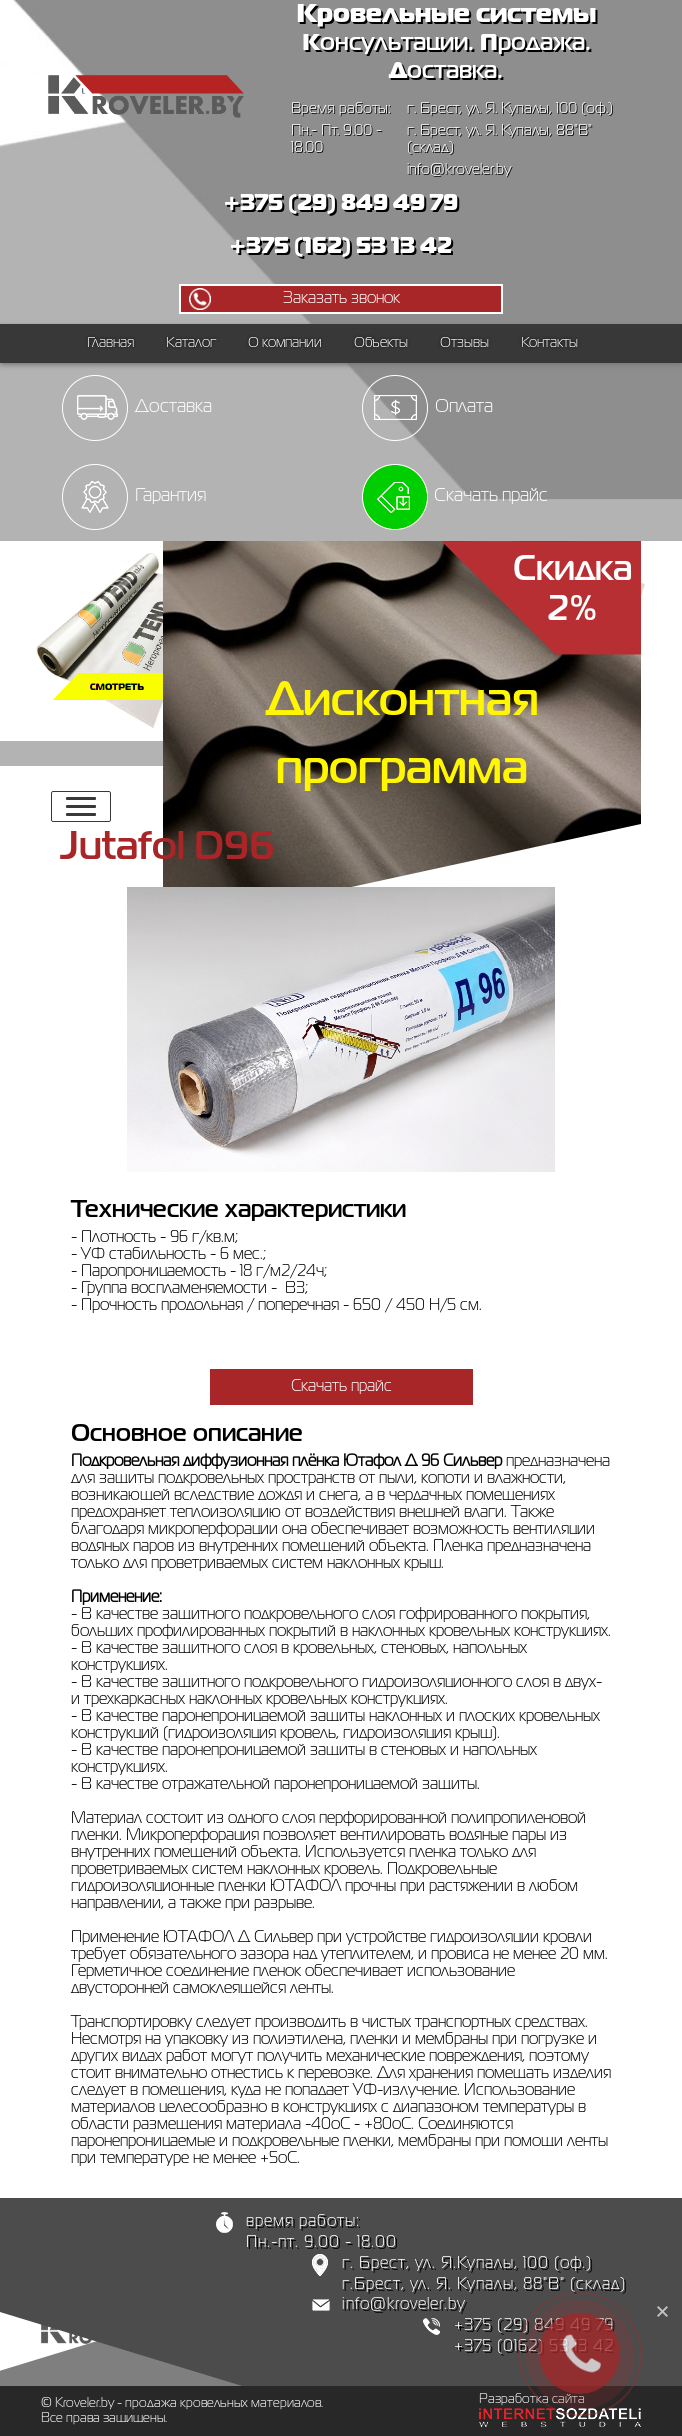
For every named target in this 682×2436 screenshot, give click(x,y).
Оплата (464, 407)
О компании (285, 343)
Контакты (549, 343)
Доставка (173, 407)
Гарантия (170, 496)
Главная (110, 343)
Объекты (381, 343)
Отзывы (464, 343)
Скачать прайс (491, 496)
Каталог (191, 343)
